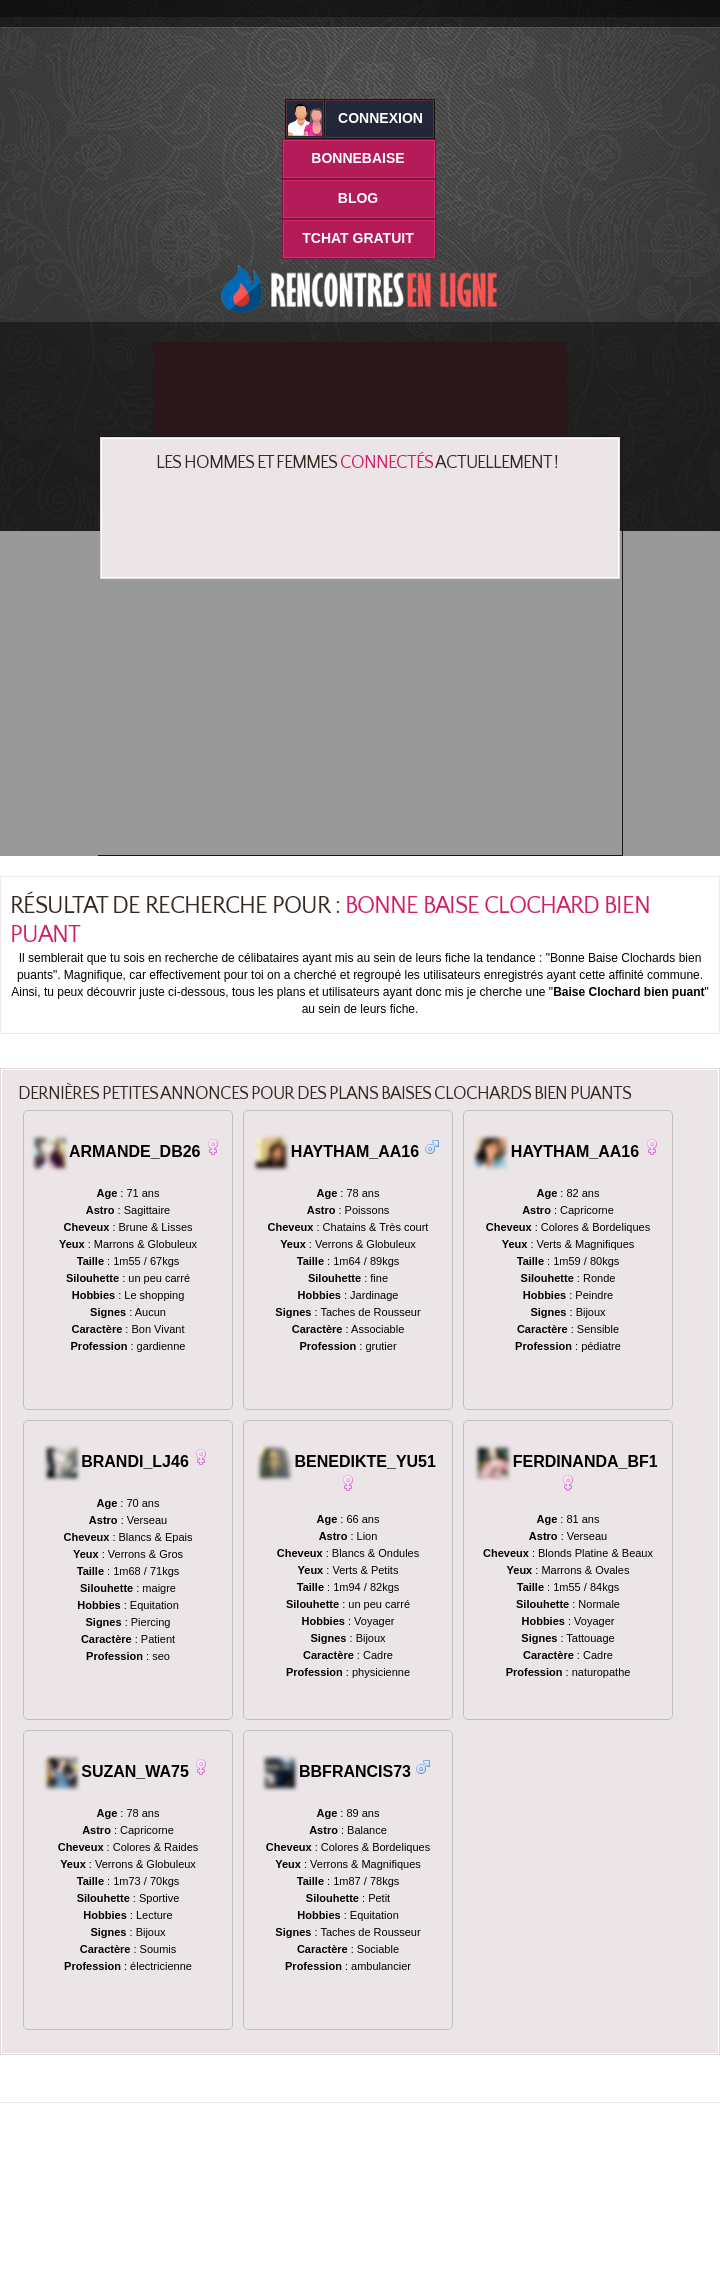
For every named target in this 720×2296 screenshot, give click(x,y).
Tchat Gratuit (357, 238)
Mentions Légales (460, 2265)
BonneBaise (357, 158)
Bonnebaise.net (255, 2265)
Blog (358, 198)
